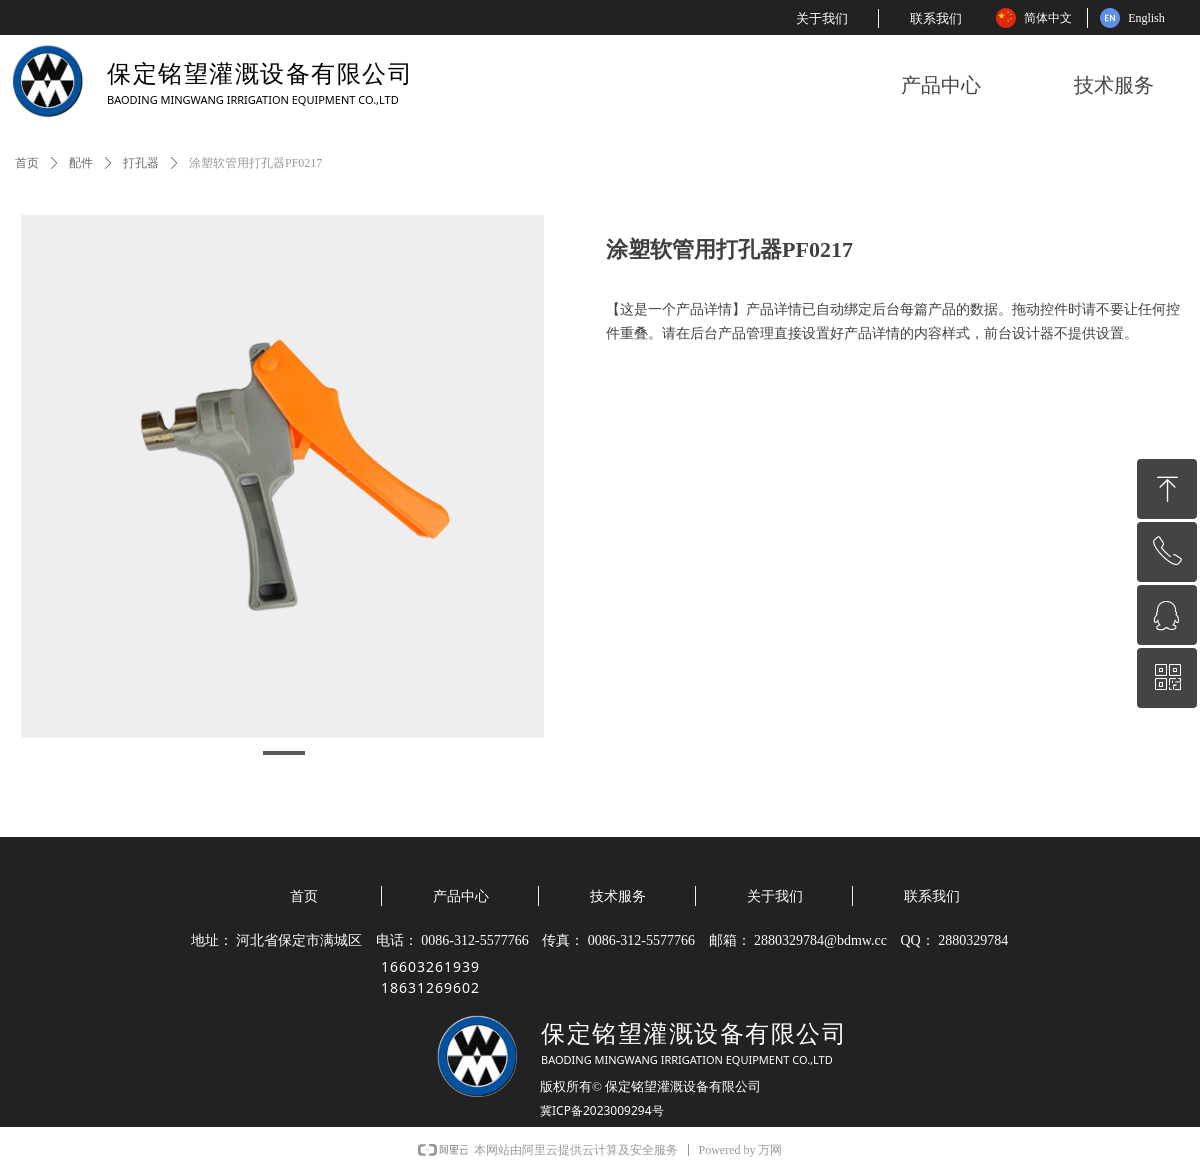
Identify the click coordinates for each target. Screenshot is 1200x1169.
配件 (81, 163)
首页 (27, 163)
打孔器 (141, 163)
